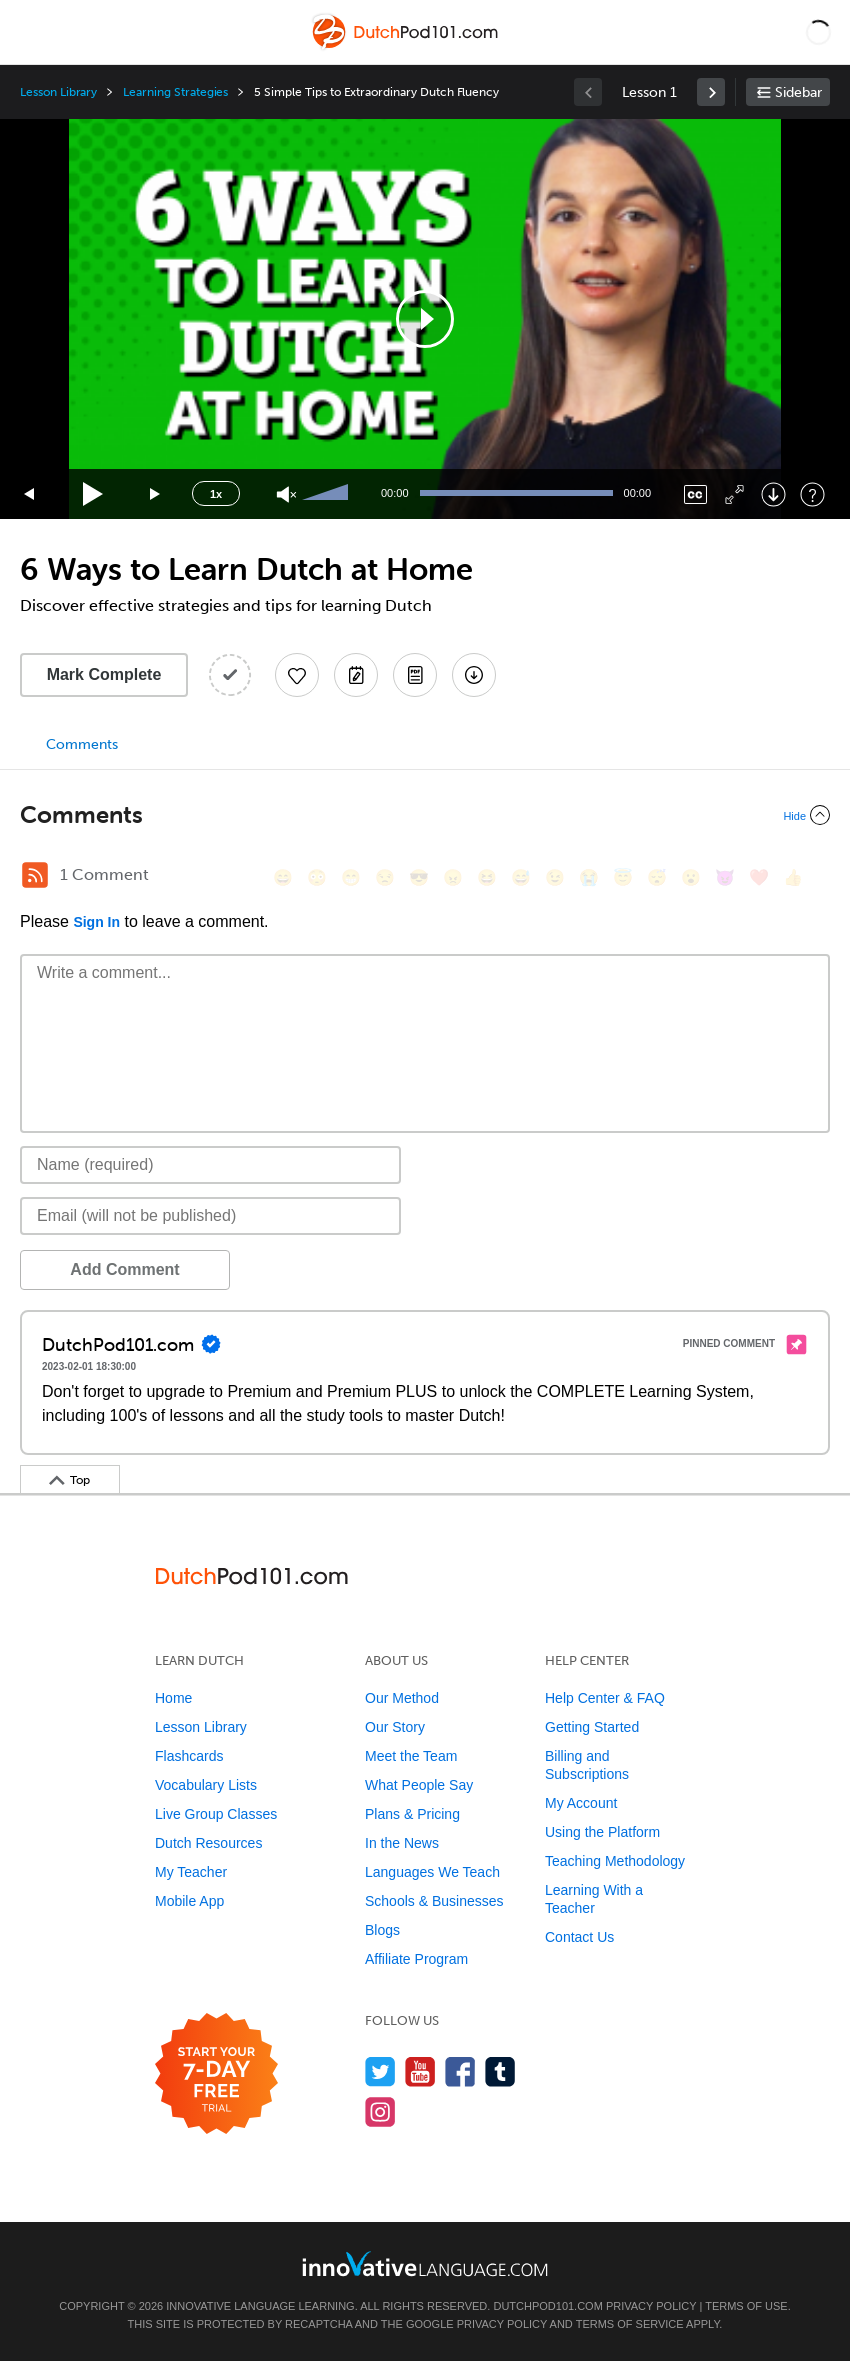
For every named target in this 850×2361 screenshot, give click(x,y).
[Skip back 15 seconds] (30, 494)
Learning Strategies (175, 92)
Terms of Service (630, 2324)
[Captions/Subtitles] (695, 494)
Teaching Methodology (615, 1861)
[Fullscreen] (734, 494)
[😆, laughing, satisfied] (487, 877)
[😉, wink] (555, 877)
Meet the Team (411, 1756)
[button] (818, 32)
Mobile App (189, 1901)
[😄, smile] (283, 877)
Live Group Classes (216, 1814)
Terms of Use (746, 2306)
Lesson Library (58, 92)
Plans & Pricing (412, 1814)
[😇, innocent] (623, 877)
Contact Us (579, 1937)
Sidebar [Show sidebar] (798, 92)
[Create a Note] (356, 675)
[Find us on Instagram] (380, 2111)
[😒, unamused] (385, 877)
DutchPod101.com (547, 2306)
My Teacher (191, 1872)
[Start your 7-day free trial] (216, 2074)
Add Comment (124, 1269)
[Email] (210, 1216)
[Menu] (32, 32)
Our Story (395, 1727)
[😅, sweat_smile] (521, 877)
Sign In (96, 922)
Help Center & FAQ (605, 1698)
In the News (402, 1843)
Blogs (382, 1930)
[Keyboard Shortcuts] (812, 494)
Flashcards (189, 1756)
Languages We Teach (432, 1872)
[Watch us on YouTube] (420, 2071)
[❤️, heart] (759, 877)
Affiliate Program (416, 1959)
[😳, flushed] (317, 877)
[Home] (406, 46)
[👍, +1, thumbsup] (793, 877)
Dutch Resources (208, 1843)
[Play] (93, 494)
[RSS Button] (35, 875)
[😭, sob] (589, 877)
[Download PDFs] (415, 675)
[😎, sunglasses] (419, 877)
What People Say (419, 1785)
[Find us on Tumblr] (500, 2071)
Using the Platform (602, 1832)
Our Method (402, 1698)
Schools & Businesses (434, 1901)
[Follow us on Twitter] (380, 2071)
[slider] (328, 494)
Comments (82, 744)
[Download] (773, 494)
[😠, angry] (453, 877)
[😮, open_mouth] (691, 877)
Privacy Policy (651, 2306)
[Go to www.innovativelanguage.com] (425, 2263)
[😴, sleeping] (657, 877)
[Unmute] (286, 494)
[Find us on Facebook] (460, 2071)
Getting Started (592, 1727)
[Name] (210, 1165)
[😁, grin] (351, 877)
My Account (581, 1803)
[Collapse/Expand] (425, 815)
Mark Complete (104, 674)
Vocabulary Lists (206, 1785)
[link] (711, 92)
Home (173, 1698)
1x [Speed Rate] (216, 494)
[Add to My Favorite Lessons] (297, 675)
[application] (425, 319)
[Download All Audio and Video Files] (474, 675)
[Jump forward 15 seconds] (156, 494)
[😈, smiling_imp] (725, 877)
